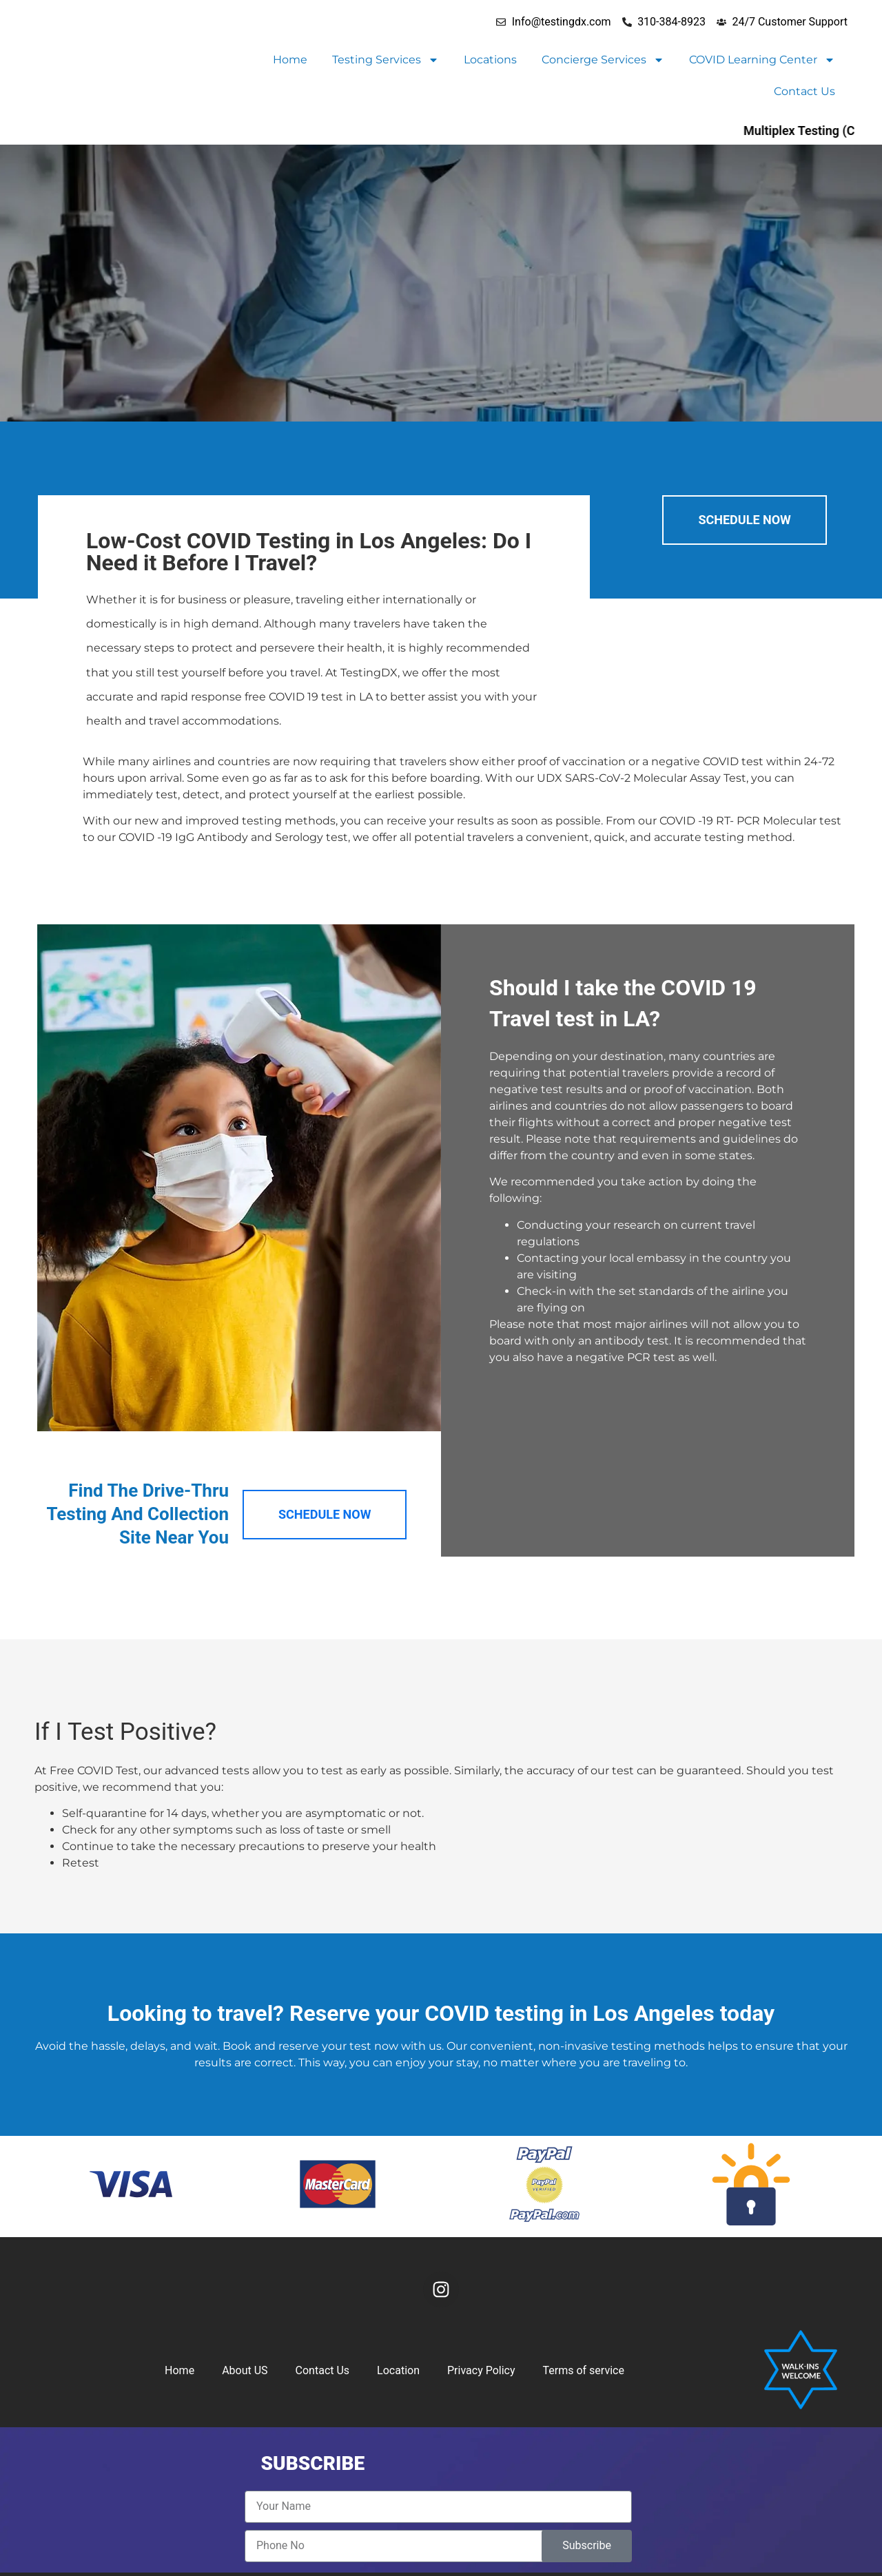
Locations (490, 59)
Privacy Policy (481, 2370)
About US (244, 2370)
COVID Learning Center (762, 60)
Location (398, 2370)
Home (290, 59)
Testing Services (385, 60)
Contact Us (804, 91)
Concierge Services (603, 60)
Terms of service (583, 2370)
